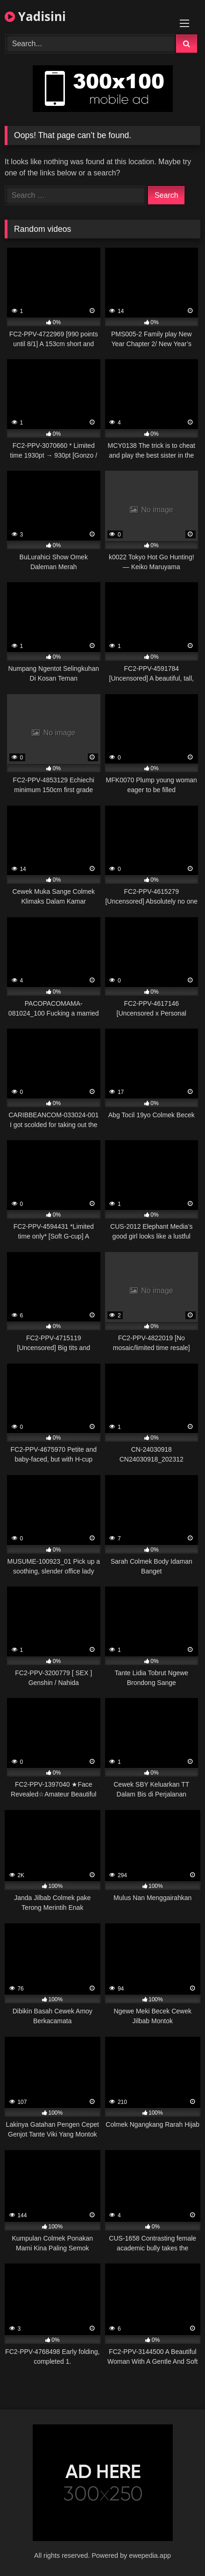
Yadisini (35, 16)
